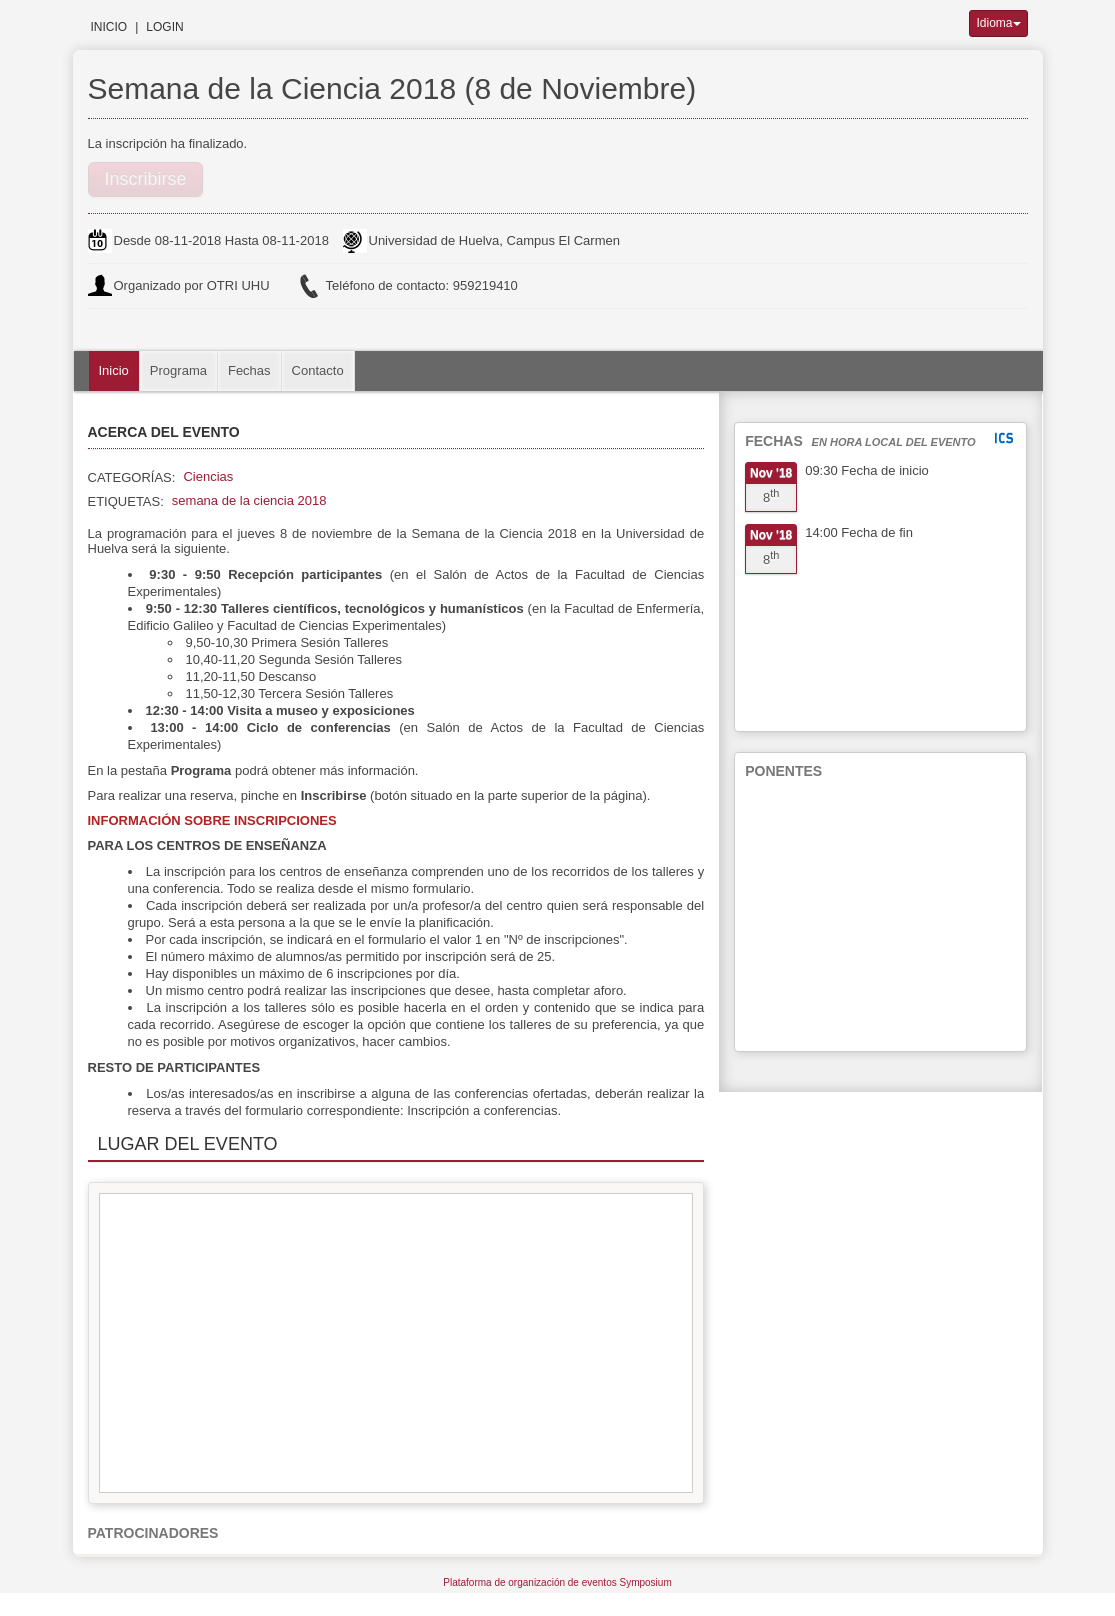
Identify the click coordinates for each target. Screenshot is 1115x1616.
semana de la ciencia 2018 (249, 500)
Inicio (109, 27)
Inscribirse (146, 179)
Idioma (998, 23)
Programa (178, 370)
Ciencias (208, 476)
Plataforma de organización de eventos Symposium (557, 1582)
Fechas (249, 370)
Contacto (318, 370)
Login (164, 27)
